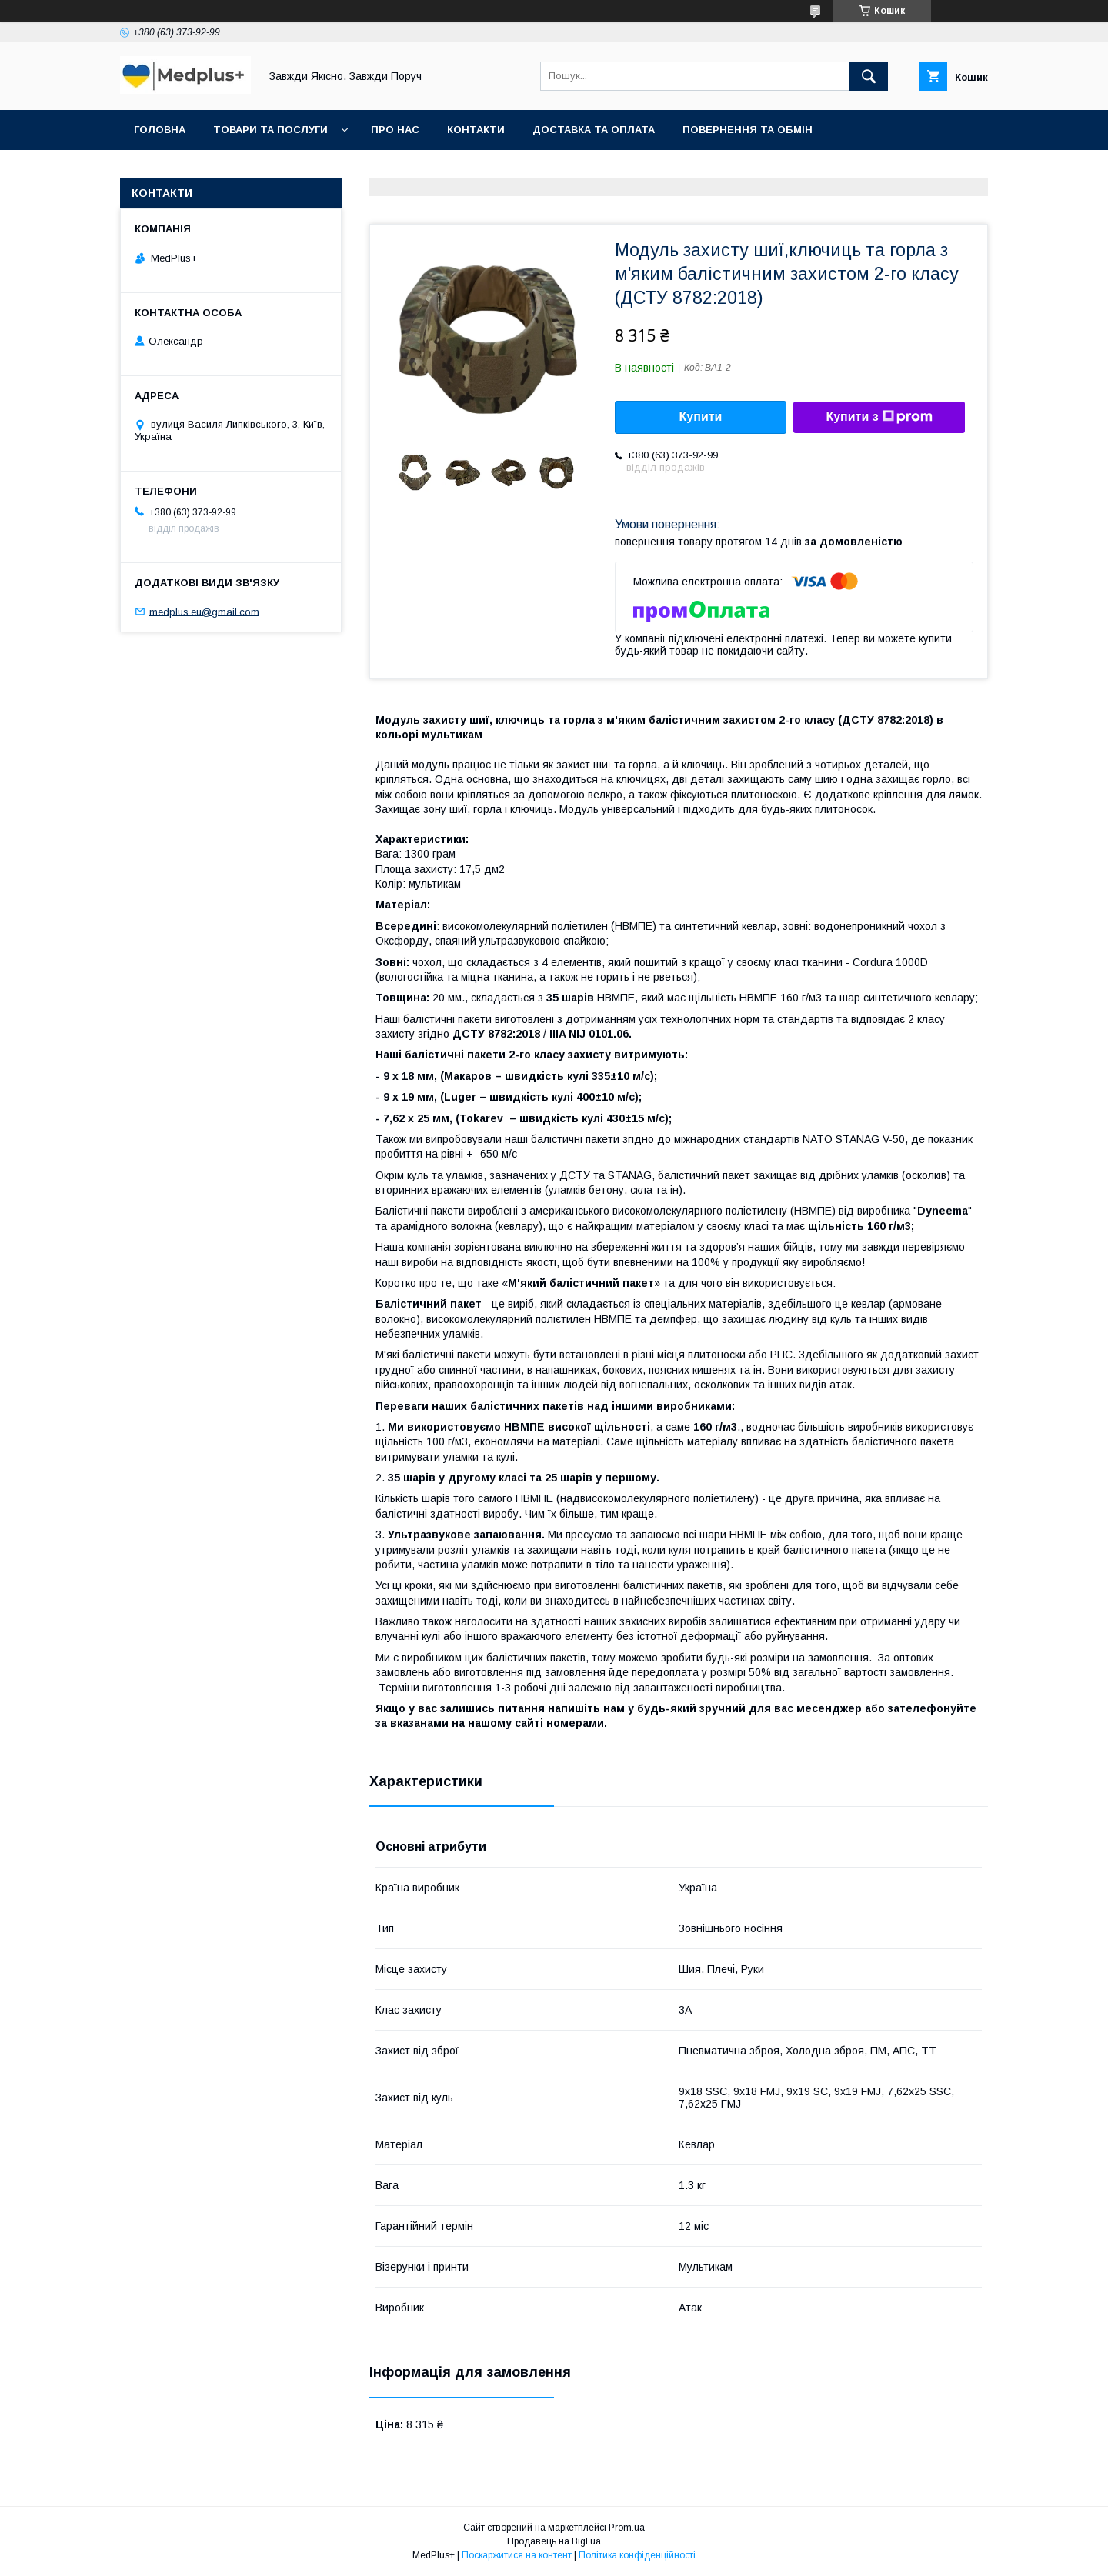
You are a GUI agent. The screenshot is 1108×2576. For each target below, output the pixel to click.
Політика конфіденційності (637, 2555)
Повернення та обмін (747, 129)
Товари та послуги (270, 129)
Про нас (395, 129)
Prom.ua (627, 2527)
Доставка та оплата (593, 129)
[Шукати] (868, 76)
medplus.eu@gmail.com (204, 611)
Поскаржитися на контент (517, 2555)
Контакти (476, 129)
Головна (159, 129)
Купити (701, 416)
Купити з (879, 417)
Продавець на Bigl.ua (554, 2541)
